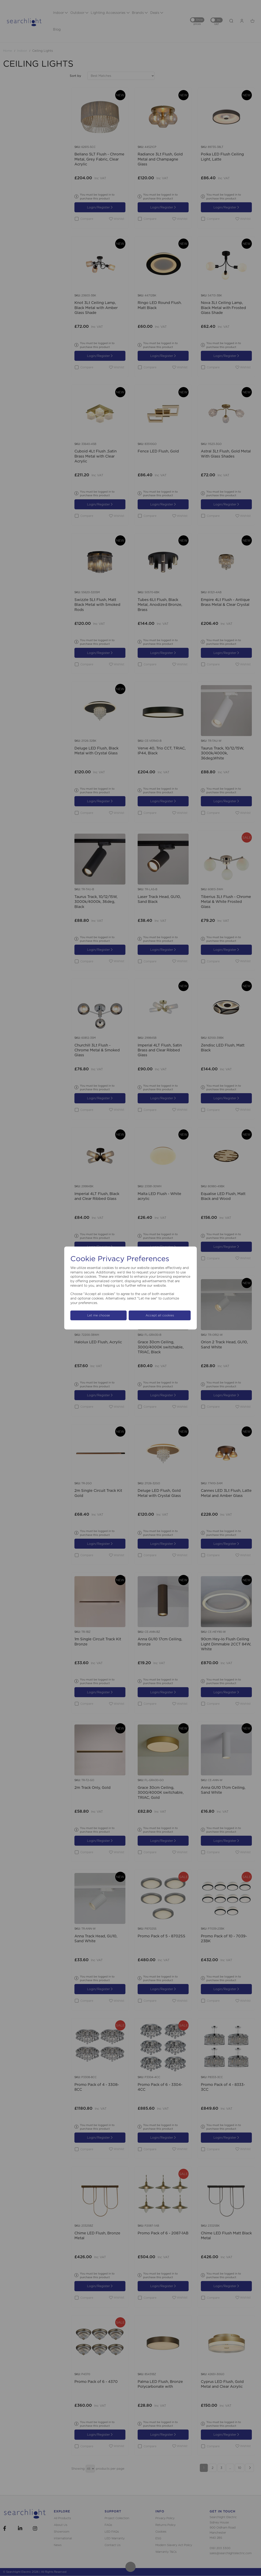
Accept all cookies (160, 1315)
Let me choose (98, 1315)
